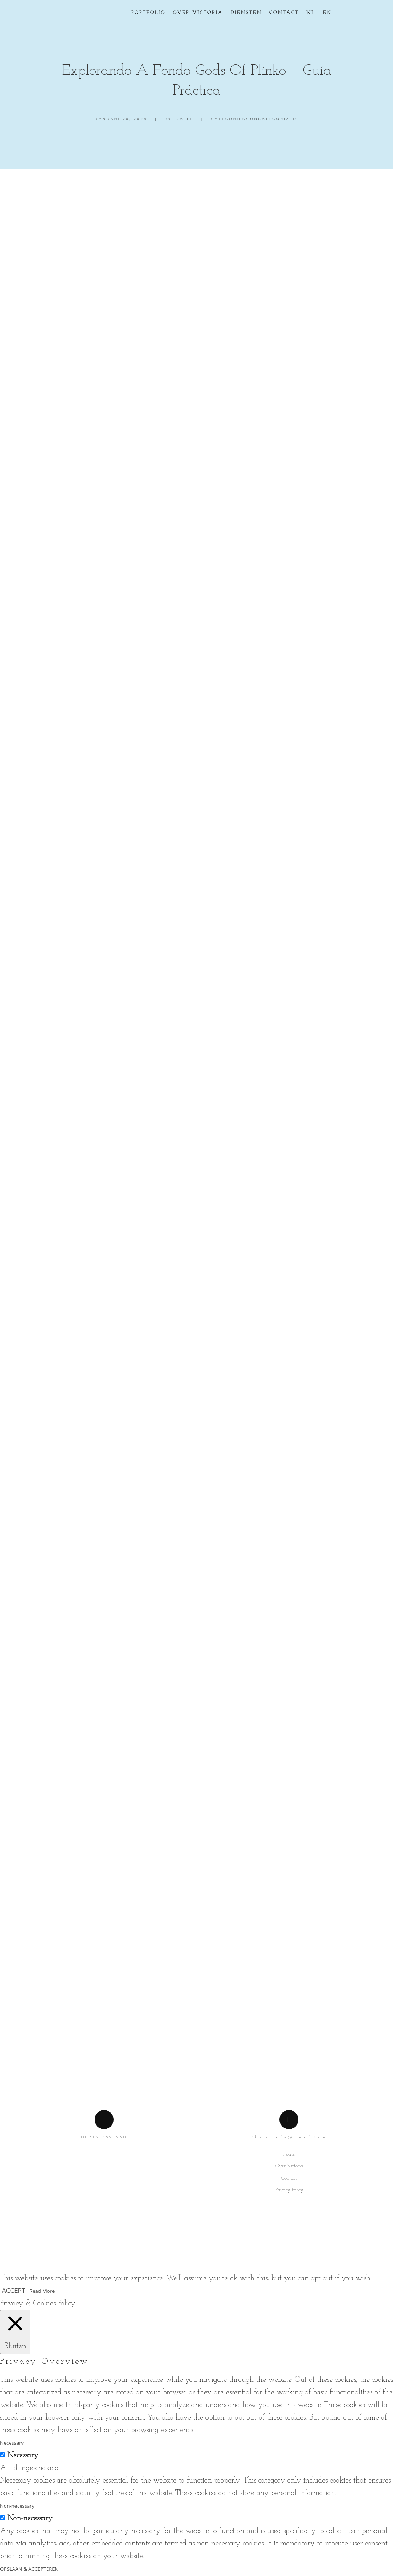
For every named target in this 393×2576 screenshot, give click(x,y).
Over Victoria (289, 2166)
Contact (289, 2178)
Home (289, 2154)
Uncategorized (273, 119)
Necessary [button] (12, 2443)
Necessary (22, 2456)
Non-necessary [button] (17, 2506)
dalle (185, 119)
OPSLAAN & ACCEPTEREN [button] (29, 2569)
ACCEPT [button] (13, 2291)
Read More (42, 2291)
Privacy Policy (289, 2190)
